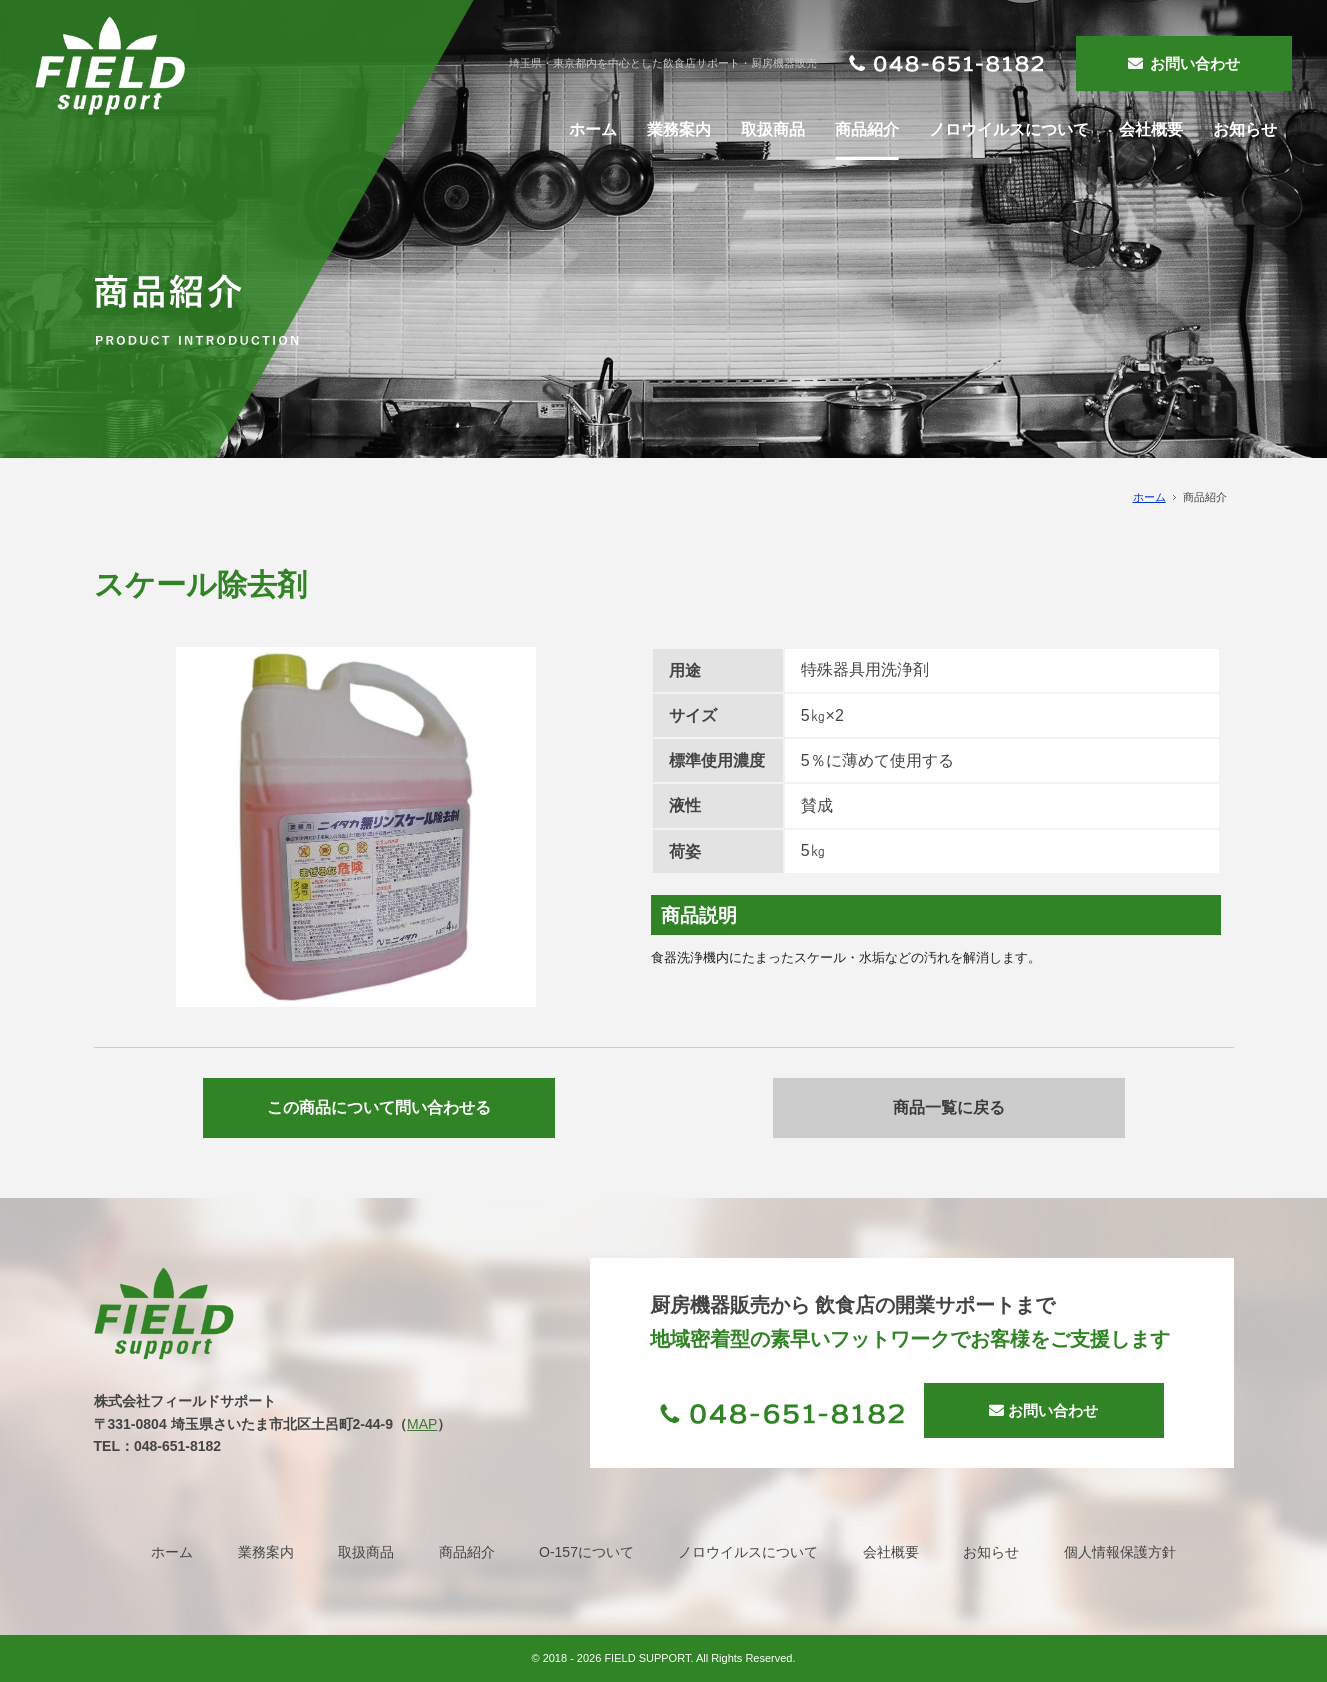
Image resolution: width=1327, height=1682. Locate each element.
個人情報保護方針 (1120, 1552)
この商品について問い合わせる (379, 1107)
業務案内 (266, 1552)
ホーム (1149, 497)
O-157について (586, 1552)
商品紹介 (467, 1552)
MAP (422, 1424)
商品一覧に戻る (949, 1107)
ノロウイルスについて (748, 1552)
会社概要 (891, 1552)
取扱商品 (366, 1552)
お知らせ (991, 1552)
